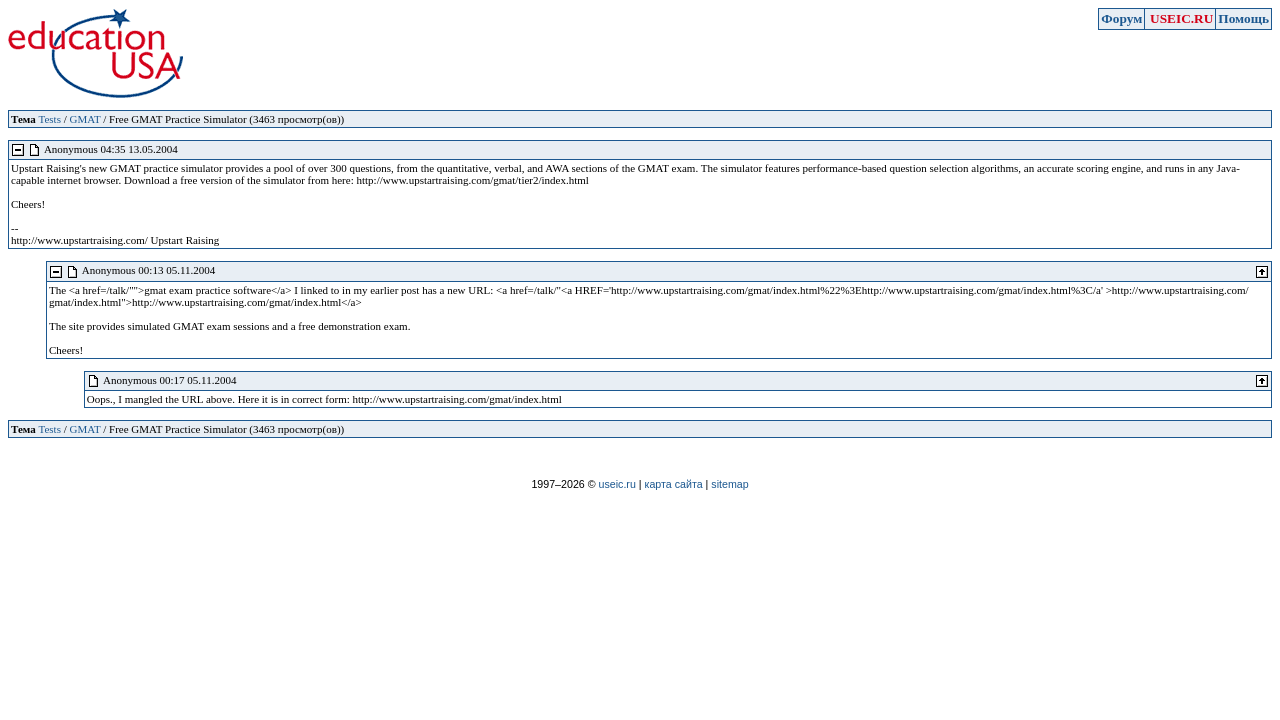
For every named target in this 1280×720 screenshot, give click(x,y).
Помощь (1243, 18)
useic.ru (617, 484)
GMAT (84, 119)
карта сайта (674, 484)
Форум (1121, 18)
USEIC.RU (1181, 18)
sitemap (729, 484)
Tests (49, 119)
